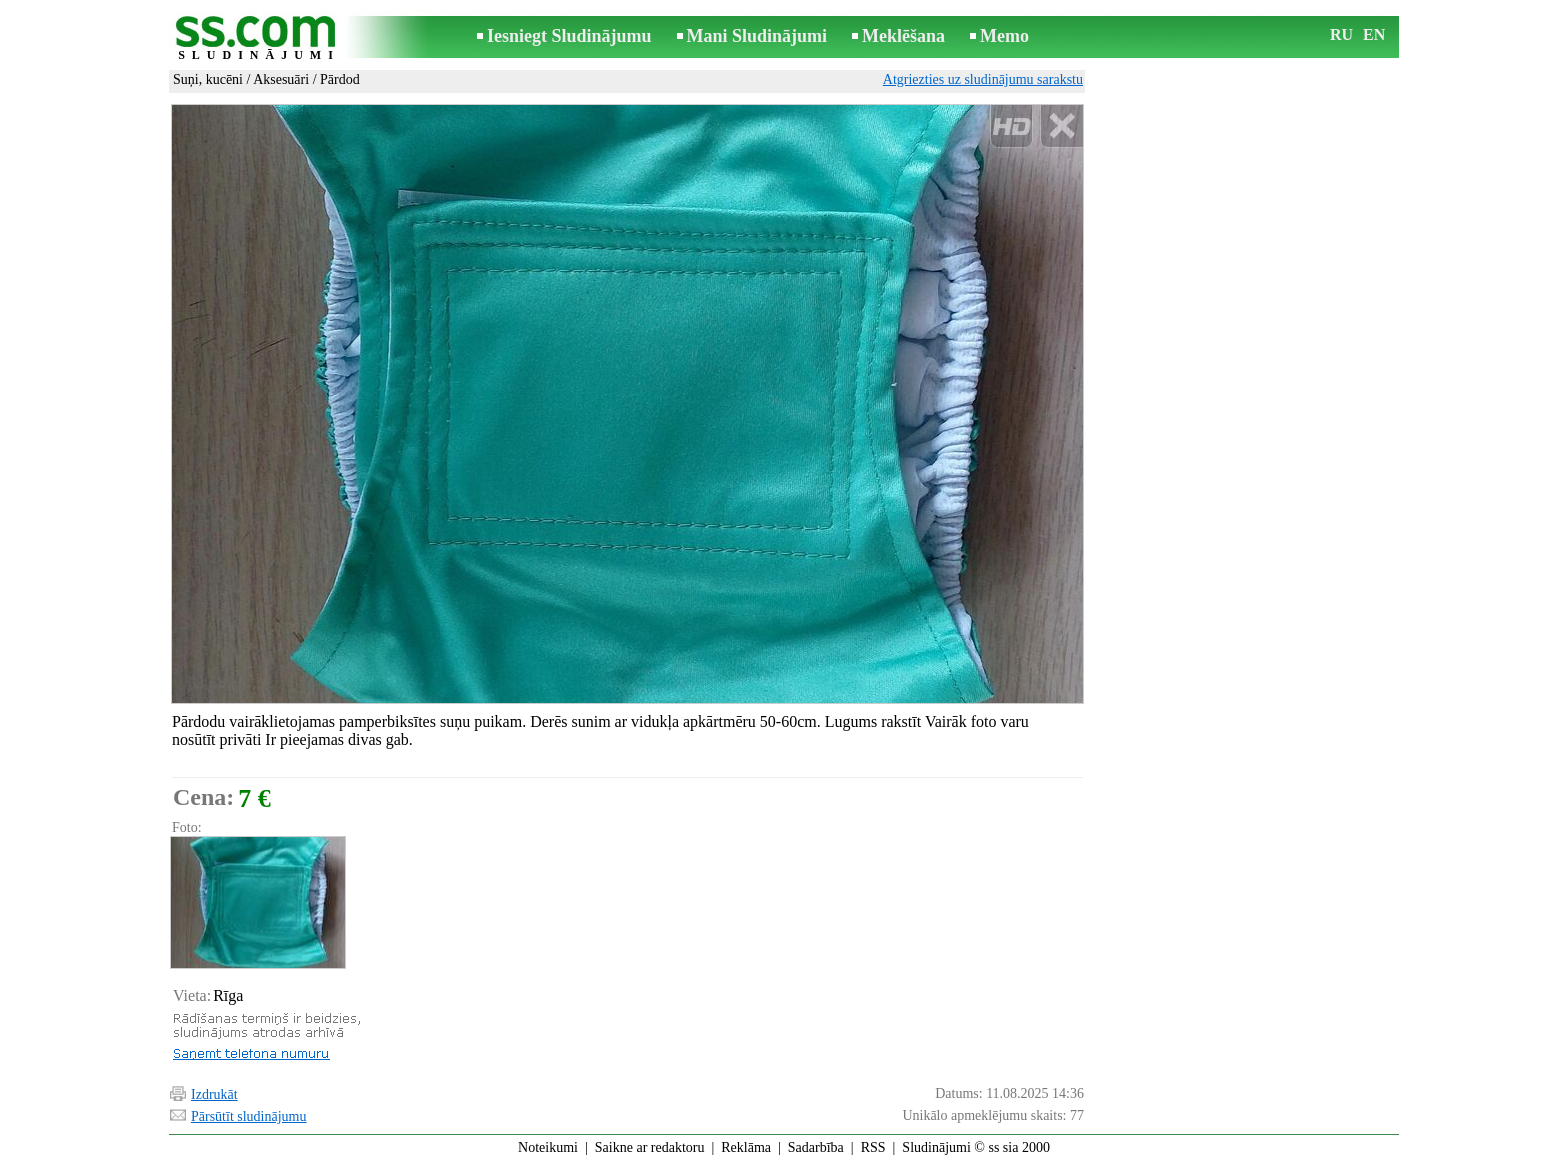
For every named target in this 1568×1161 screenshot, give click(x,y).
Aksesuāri (281, 79)
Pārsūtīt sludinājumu (249, 1116)
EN (1374, 34)
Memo (1004, 36)
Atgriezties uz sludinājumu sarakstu (983, 79)
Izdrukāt (214, 1094)
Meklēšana (903, 36)
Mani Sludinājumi (757, 36)
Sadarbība (816, 1147)
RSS (873, 1147)
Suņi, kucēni (208, 79)
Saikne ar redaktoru (650, 1147)
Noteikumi (548, 1147)
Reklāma (746, 1147)
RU (1341, 34)
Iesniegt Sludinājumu (569, 36)
